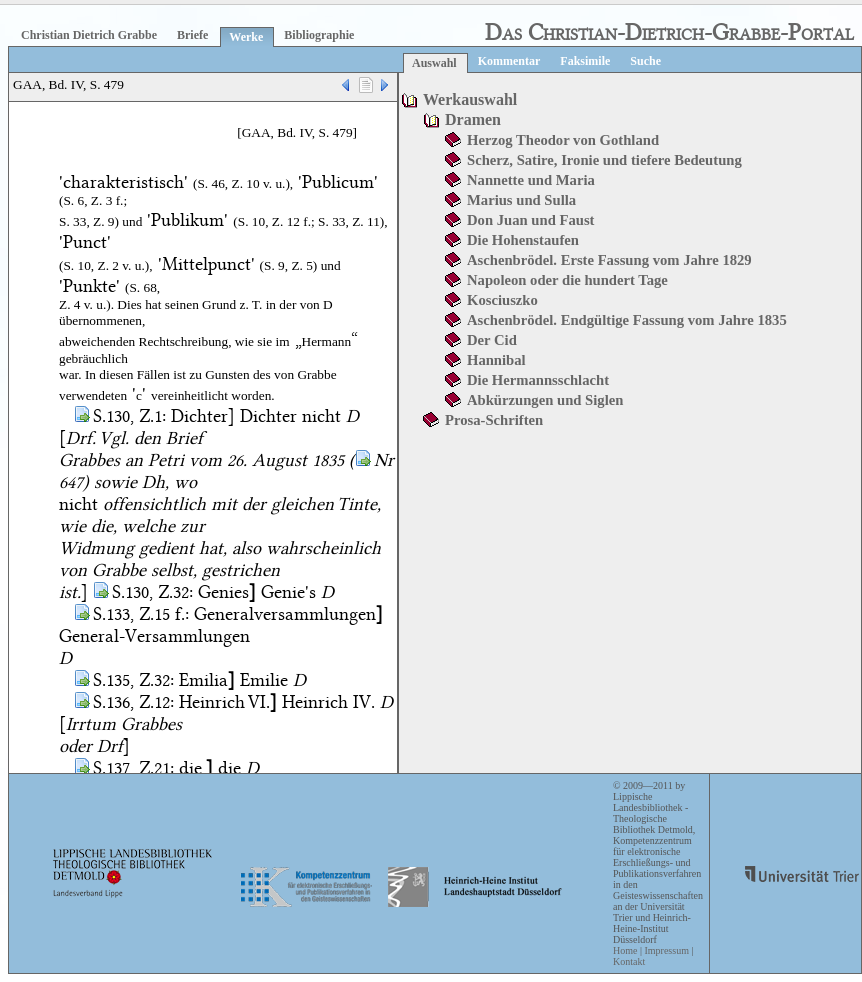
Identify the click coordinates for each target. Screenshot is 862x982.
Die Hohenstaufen (523, 240)
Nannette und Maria (531, 180)
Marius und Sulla (521, 200)
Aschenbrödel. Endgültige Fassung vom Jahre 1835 (627, 320)
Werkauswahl (470, 99)
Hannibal (496, 360)
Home (625, 950)
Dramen (473, 119)
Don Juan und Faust (530, 220)
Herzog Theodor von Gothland (563, 140)
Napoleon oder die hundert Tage (567, 280)
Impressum (666, 950)
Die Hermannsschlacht (538, 380)
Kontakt (629, 961)
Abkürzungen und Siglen (545, 400)
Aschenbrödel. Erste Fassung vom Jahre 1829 (609, 260)
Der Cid (492, 340)
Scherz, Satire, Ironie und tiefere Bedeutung (604, 160)
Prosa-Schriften (494, 420)
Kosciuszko (502, 300)
